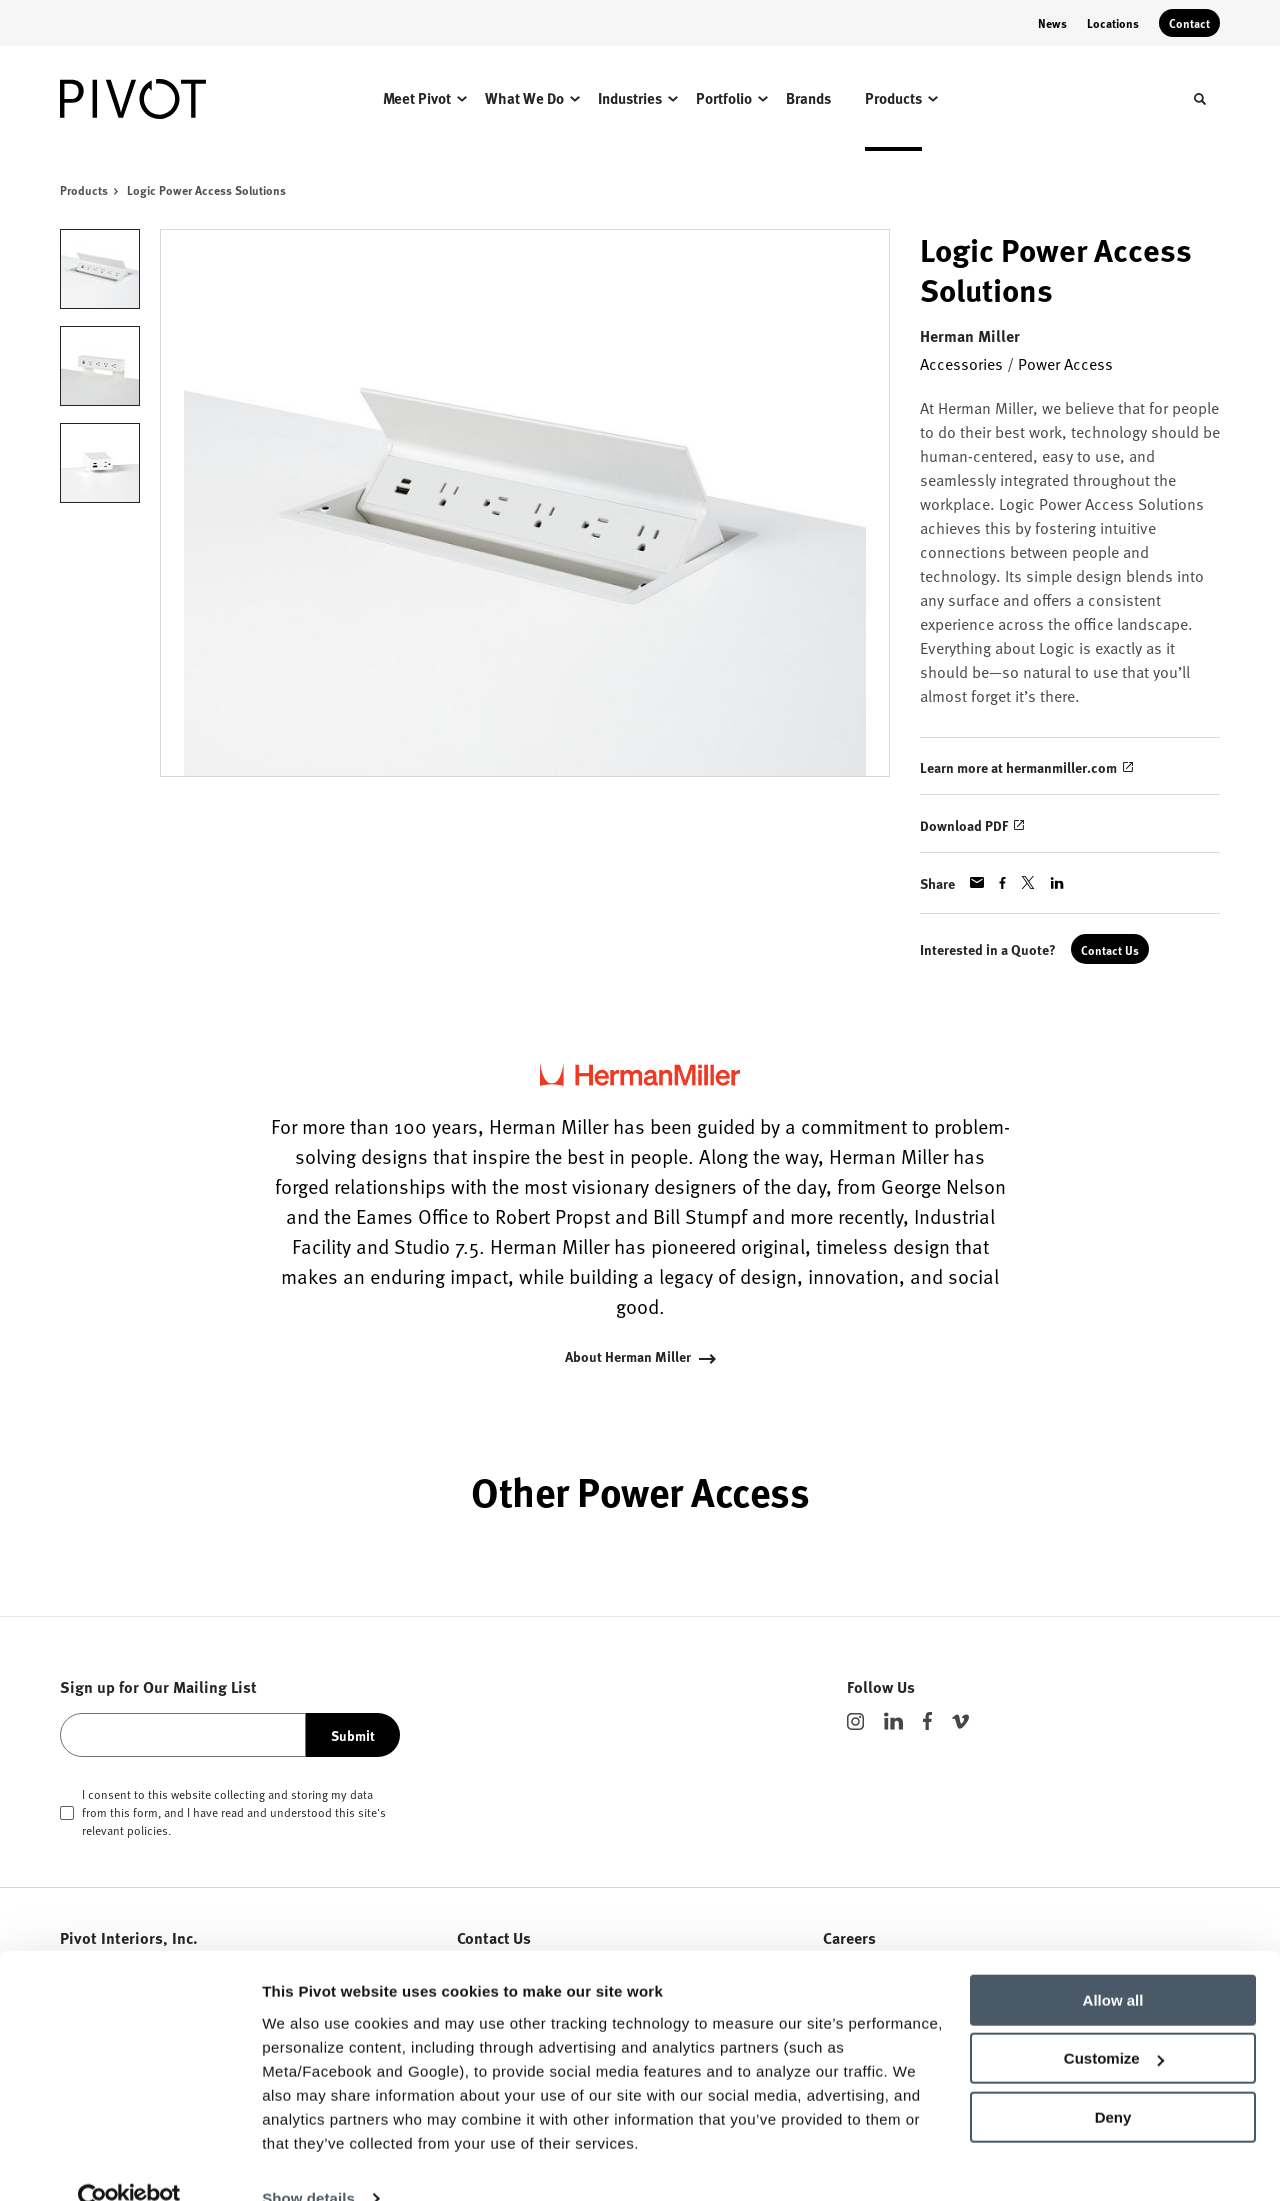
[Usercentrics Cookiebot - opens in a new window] (129, 2162)
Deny (1113, 2080)
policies (147, 1830)
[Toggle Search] (1200, 99)
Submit (353, 1735)
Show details (308, 2161)
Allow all (1113, 1963)
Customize (1114, 2021)
